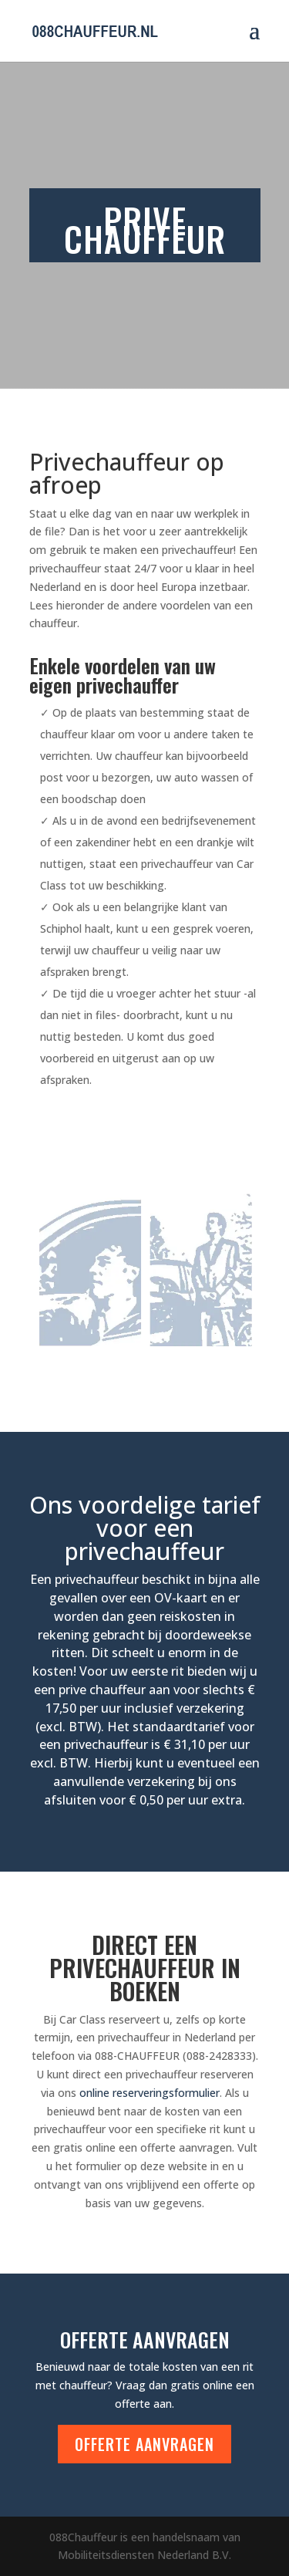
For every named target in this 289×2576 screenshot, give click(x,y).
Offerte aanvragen (144, 2444)
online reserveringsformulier (149, 2092)
